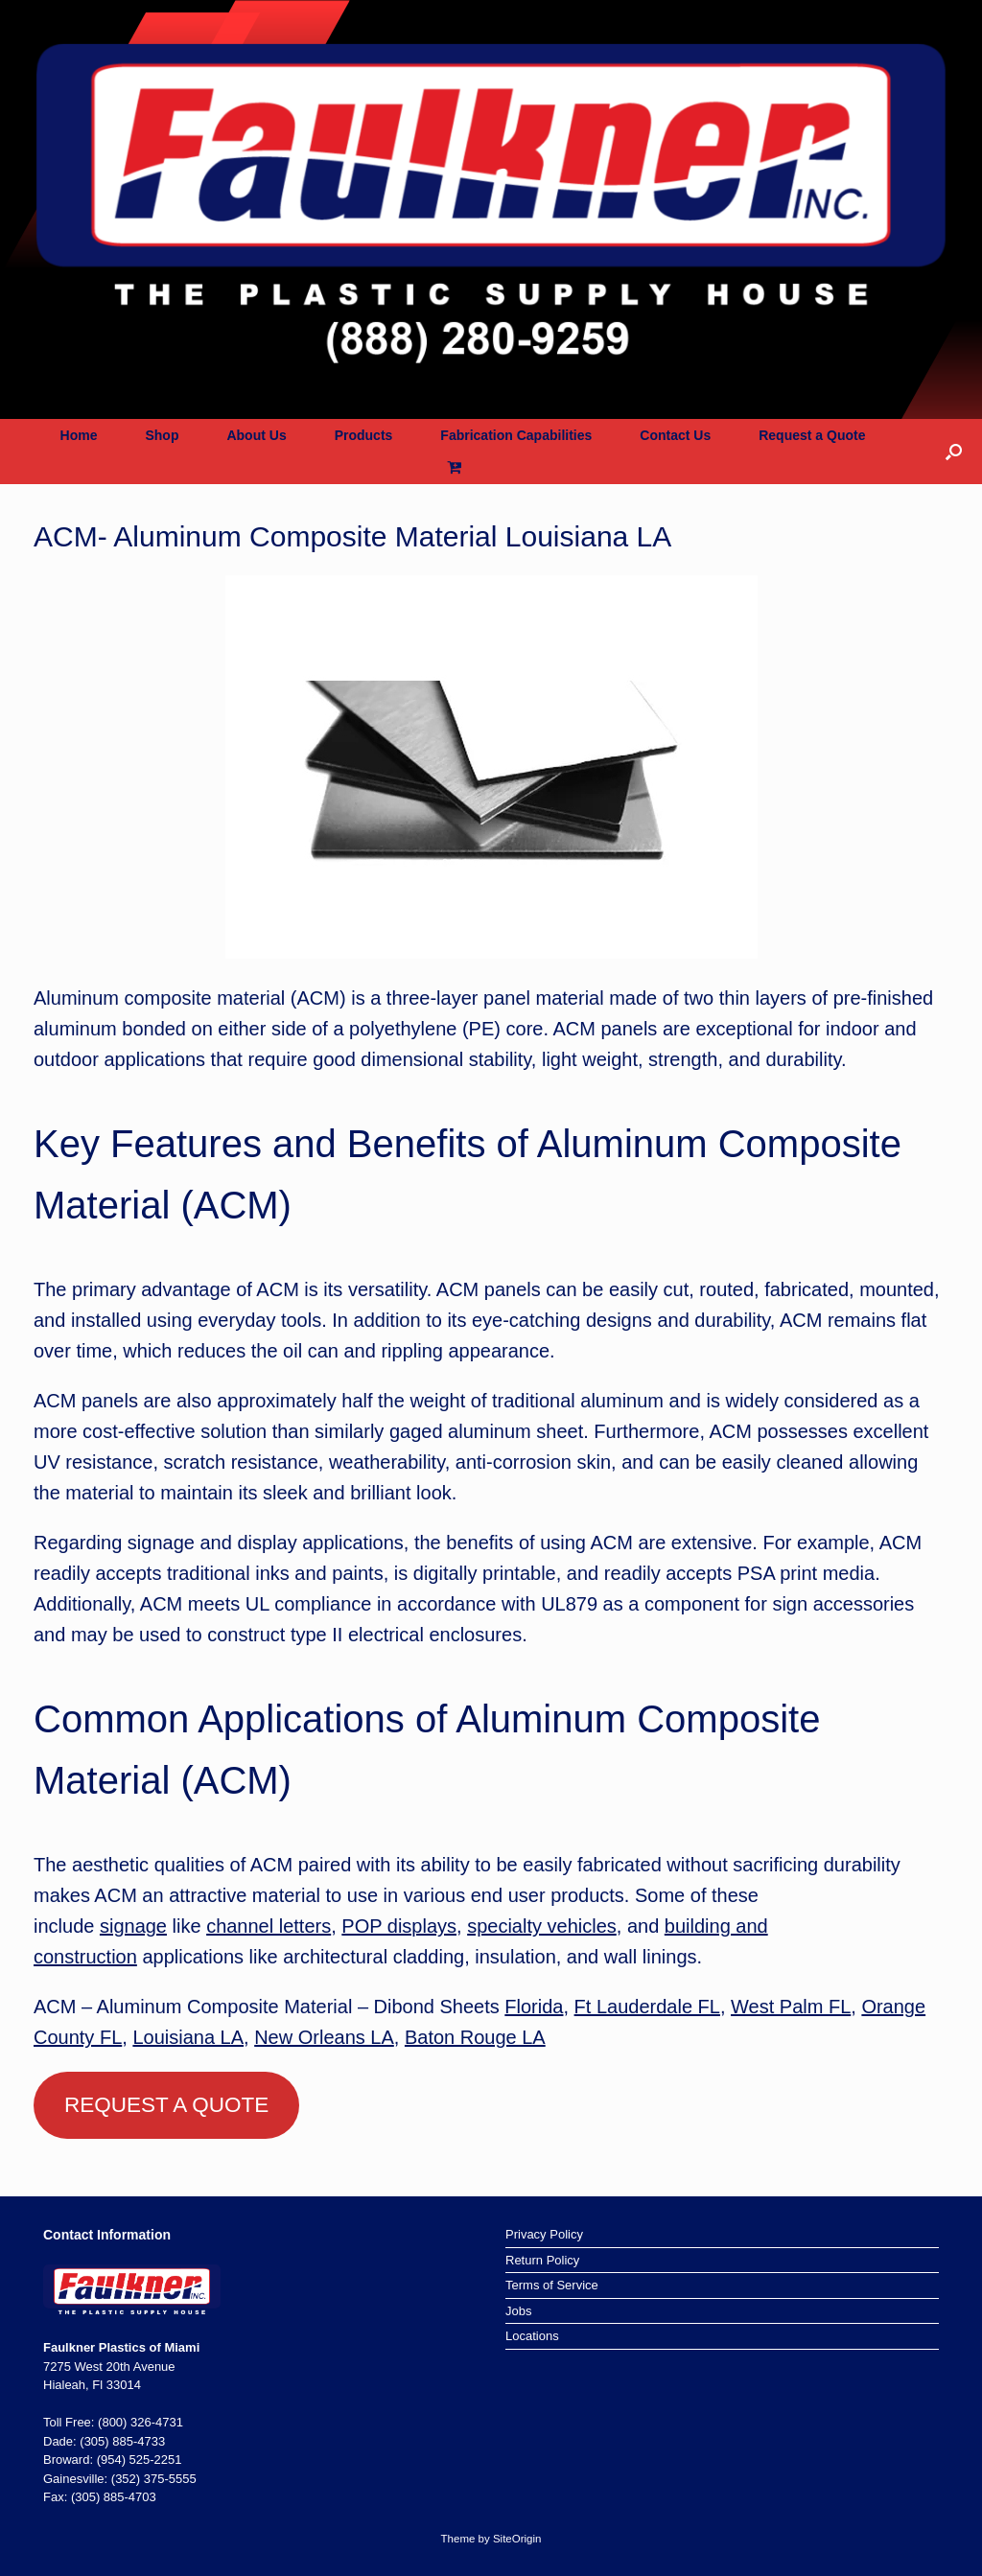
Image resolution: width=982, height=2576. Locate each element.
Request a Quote (812, 435)
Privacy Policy (544, 2234)
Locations (532, 2336)
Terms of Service (551, 2285)
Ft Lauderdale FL (647, 2006)
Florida (533, 2006)
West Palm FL (791, 2006)
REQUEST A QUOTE (166, 2105)
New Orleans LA (324, 2037)
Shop (161, 435)
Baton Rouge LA (475, 2037)
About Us (256, 435)
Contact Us (675, 435)
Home (79, 435)
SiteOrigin (517, 2538)
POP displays (398, 1926)
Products (364, 435)
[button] (953, 451)
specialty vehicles (542, 1926)
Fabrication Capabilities (516, 435)
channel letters (268, 1926)
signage (133, 1926)
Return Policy (542, 2260)
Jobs (518, 2311)
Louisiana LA (188, 2037)
